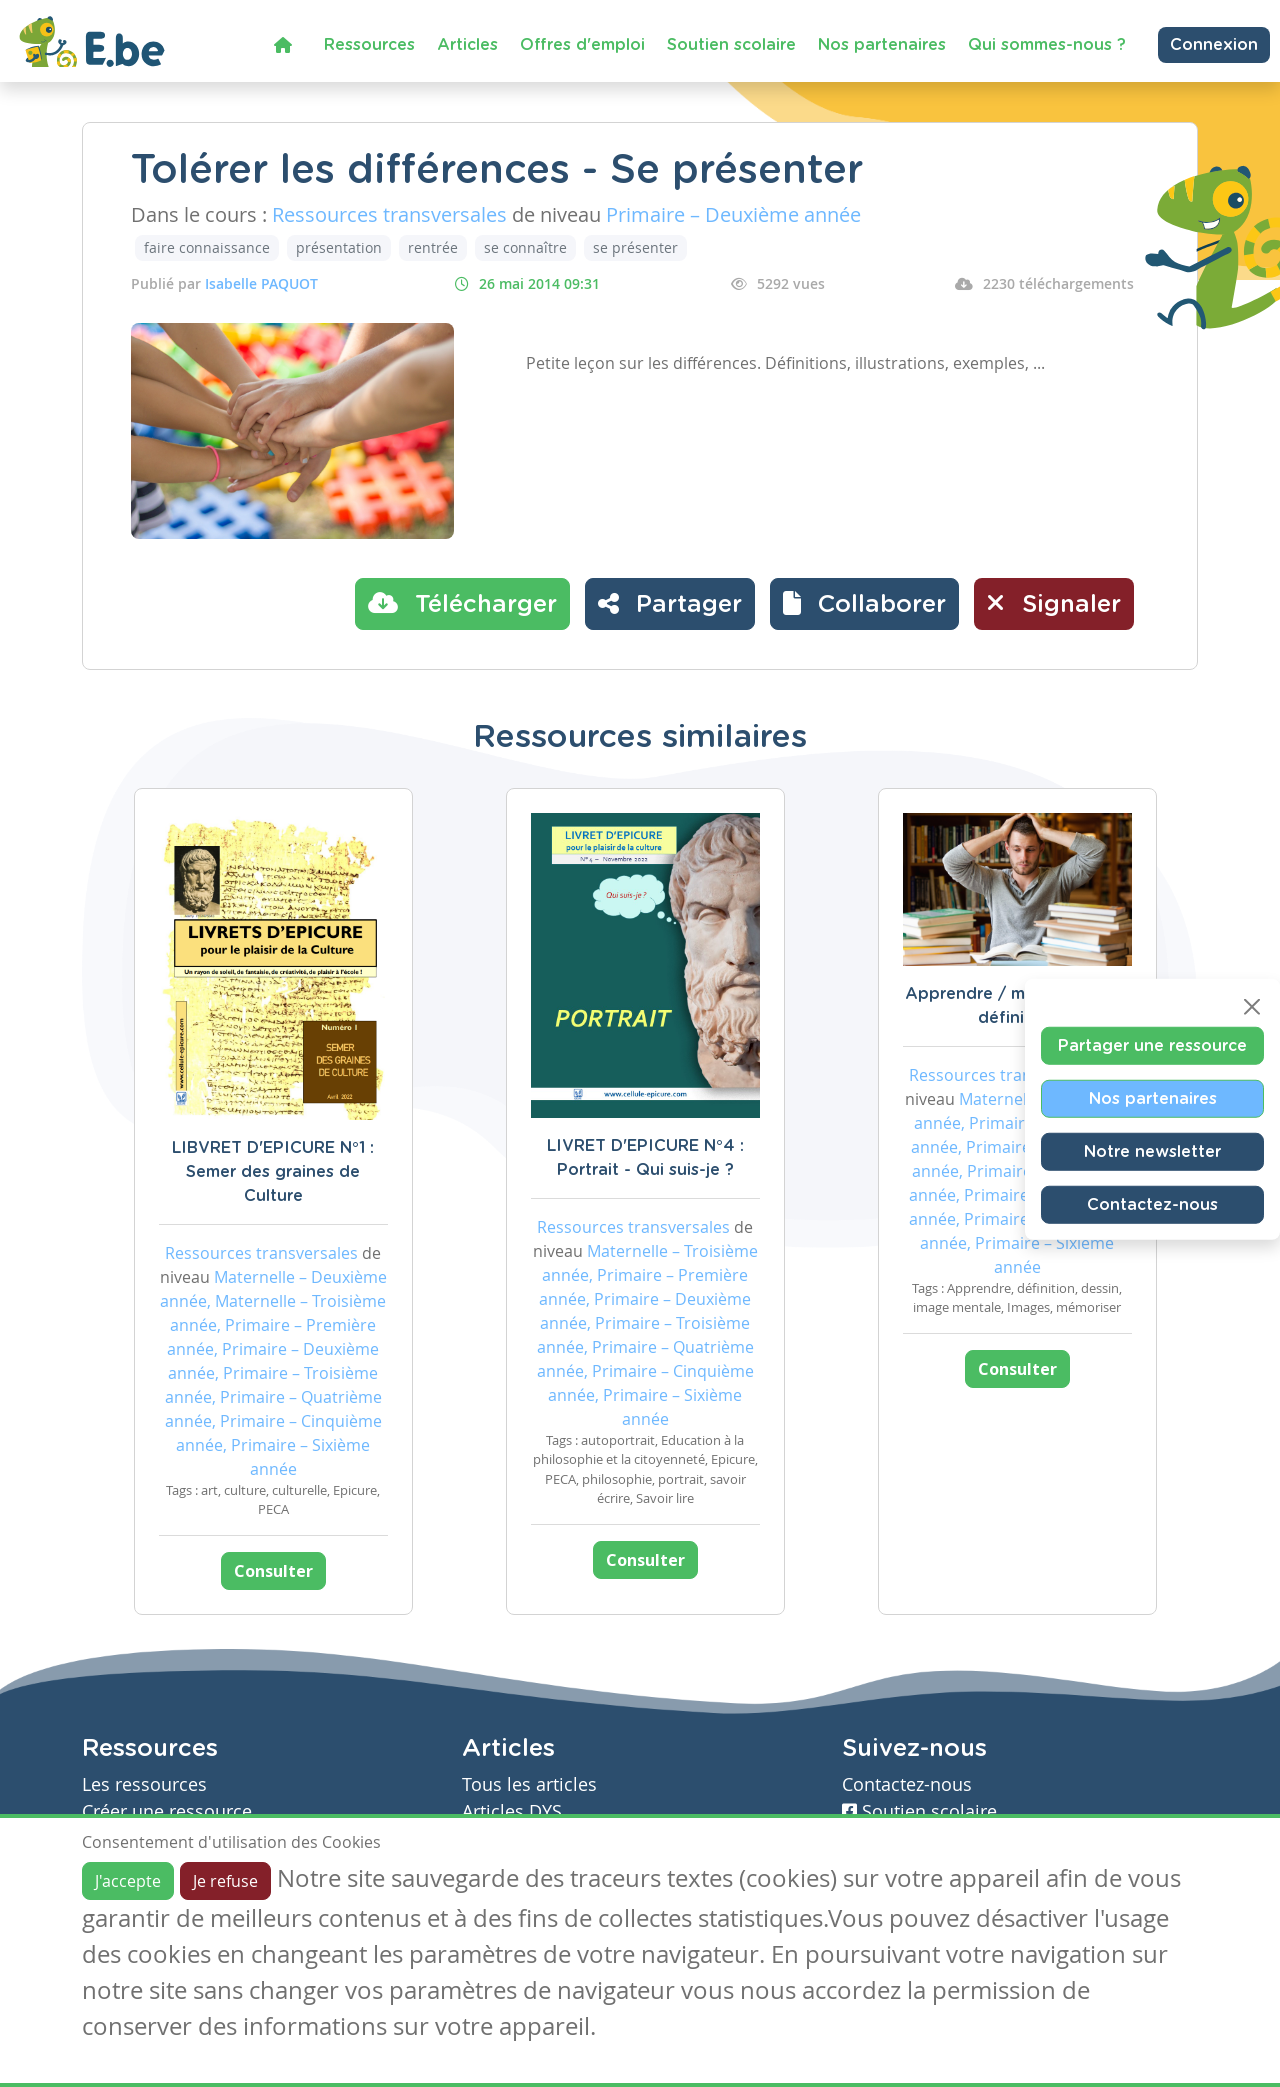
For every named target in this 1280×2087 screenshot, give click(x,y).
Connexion (1214, 45)
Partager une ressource (1152, 1045)
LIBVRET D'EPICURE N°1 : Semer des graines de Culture (273, 1172)
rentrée (433, 247)
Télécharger (462, 603)
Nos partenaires (882, 45)
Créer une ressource (167, 1811)
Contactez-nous (1152, 1204)
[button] (864, 604)
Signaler (1054, 603)
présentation (339, 247)
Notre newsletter (1152, 1151)
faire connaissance (207, 247)
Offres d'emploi (582, 45)
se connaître (525, 247)
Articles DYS (512, 1811)
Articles (467, 45)
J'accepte (128, 1881)
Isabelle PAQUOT (261, 283)
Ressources (369, 45)
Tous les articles (529, 1784)
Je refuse (225, 1881)
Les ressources (144, 1784)
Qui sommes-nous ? (1047, 45)
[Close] (1252, 1006)
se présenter (635, 247)
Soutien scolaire (731, 45)
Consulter (273, 1571)
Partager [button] (670, 603)
